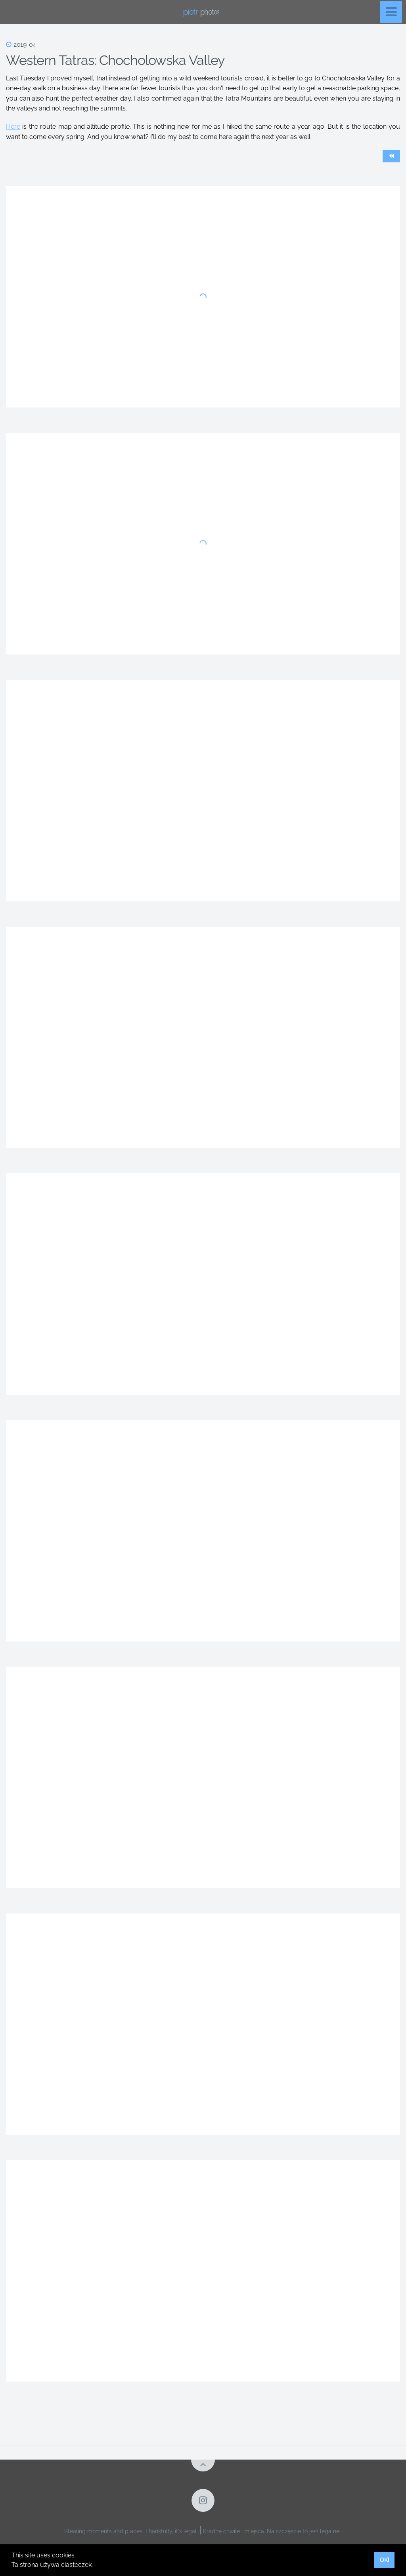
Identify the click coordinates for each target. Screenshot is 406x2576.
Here (13, 126)
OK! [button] (384, 2560)
